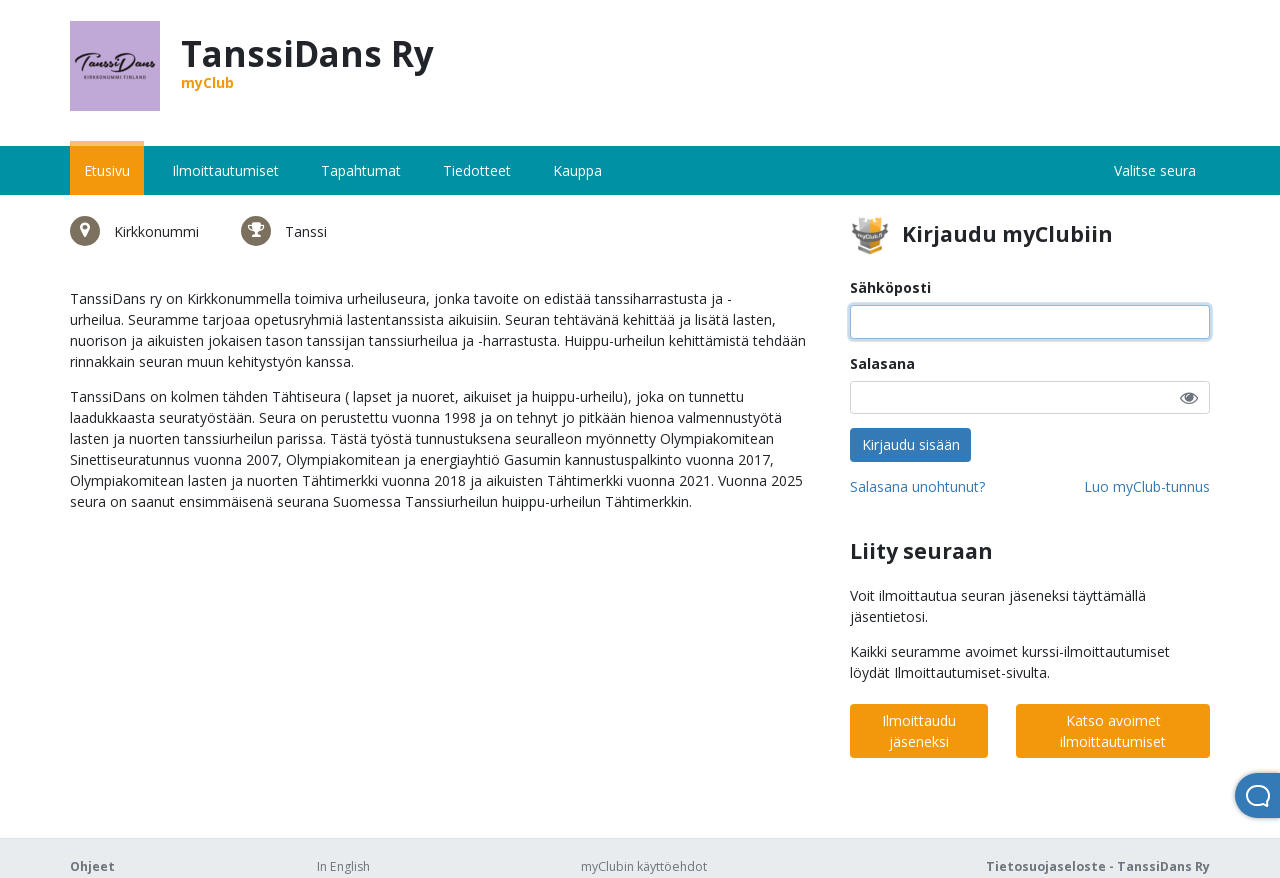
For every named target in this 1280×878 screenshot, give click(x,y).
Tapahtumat (361, 170)
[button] (1189, 397)
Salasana (882, 363)
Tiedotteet (477, 170)
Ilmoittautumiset (225, 170)
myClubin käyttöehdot (644, 866)
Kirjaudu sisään (911, 444)
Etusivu (107, 170)
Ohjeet (92, 866)
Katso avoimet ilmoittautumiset (1113, 731)
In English (343, 866)
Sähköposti (890, 287)
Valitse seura (1155, 170)
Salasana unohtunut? (917, 486)
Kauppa (577, 170)
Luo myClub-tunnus (1147, 486)
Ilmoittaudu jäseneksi (919, 731)
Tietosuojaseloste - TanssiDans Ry (1098, 866)
